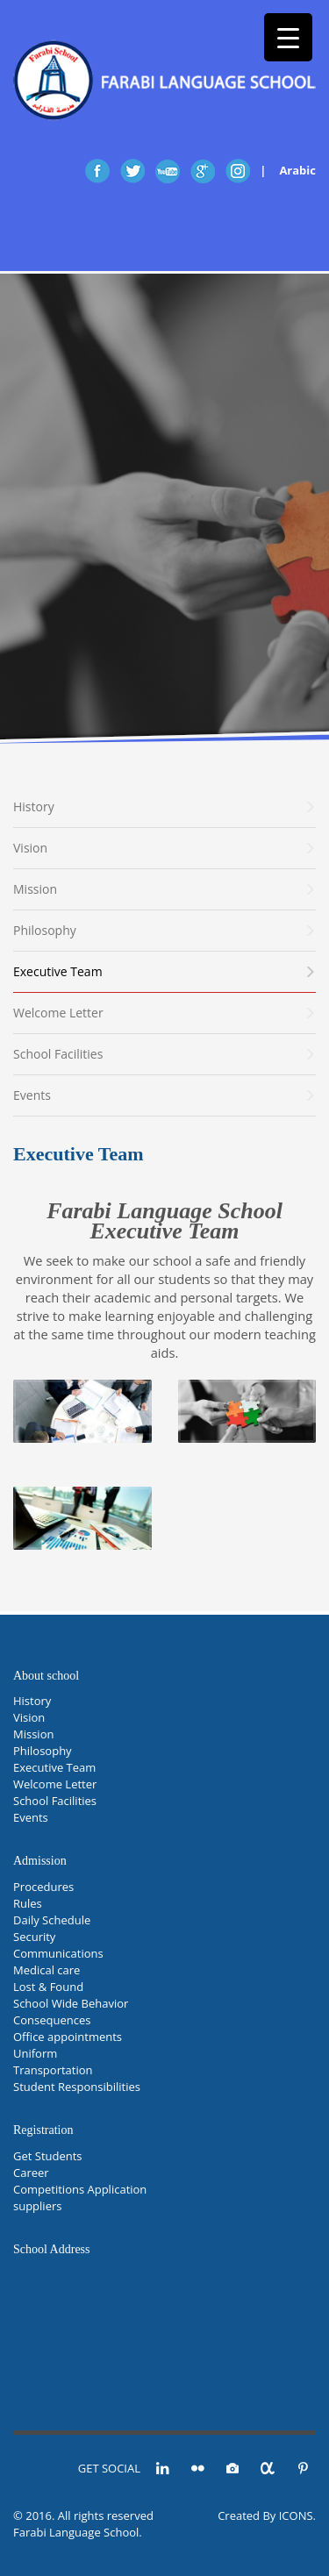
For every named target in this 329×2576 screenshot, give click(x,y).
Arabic (297, 170)
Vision (29, 1717)
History (32, 1701)
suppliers (37, 2206)
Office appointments (67, 2036)
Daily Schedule (51, 1920)
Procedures (43, 1887)
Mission (33, 1734)
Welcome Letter (55, 1784)
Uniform (35, 2053)
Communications (58, 1953)
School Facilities (55, 1801)
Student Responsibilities (76, 2086)
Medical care (46, 1970)
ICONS (296, 2515)
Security (34, 1936)
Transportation (53, 2070)
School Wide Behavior (70, 2003)
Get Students (47, 2156)
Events (30, 1817)
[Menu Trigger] (288, 37)
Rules (27, 1903)
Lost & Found (48, 1986)
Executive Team (54, 1767)
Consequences (51, 2020)
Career (31, 2172)
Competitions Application (80, 2189)
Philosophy (42, 1751)
